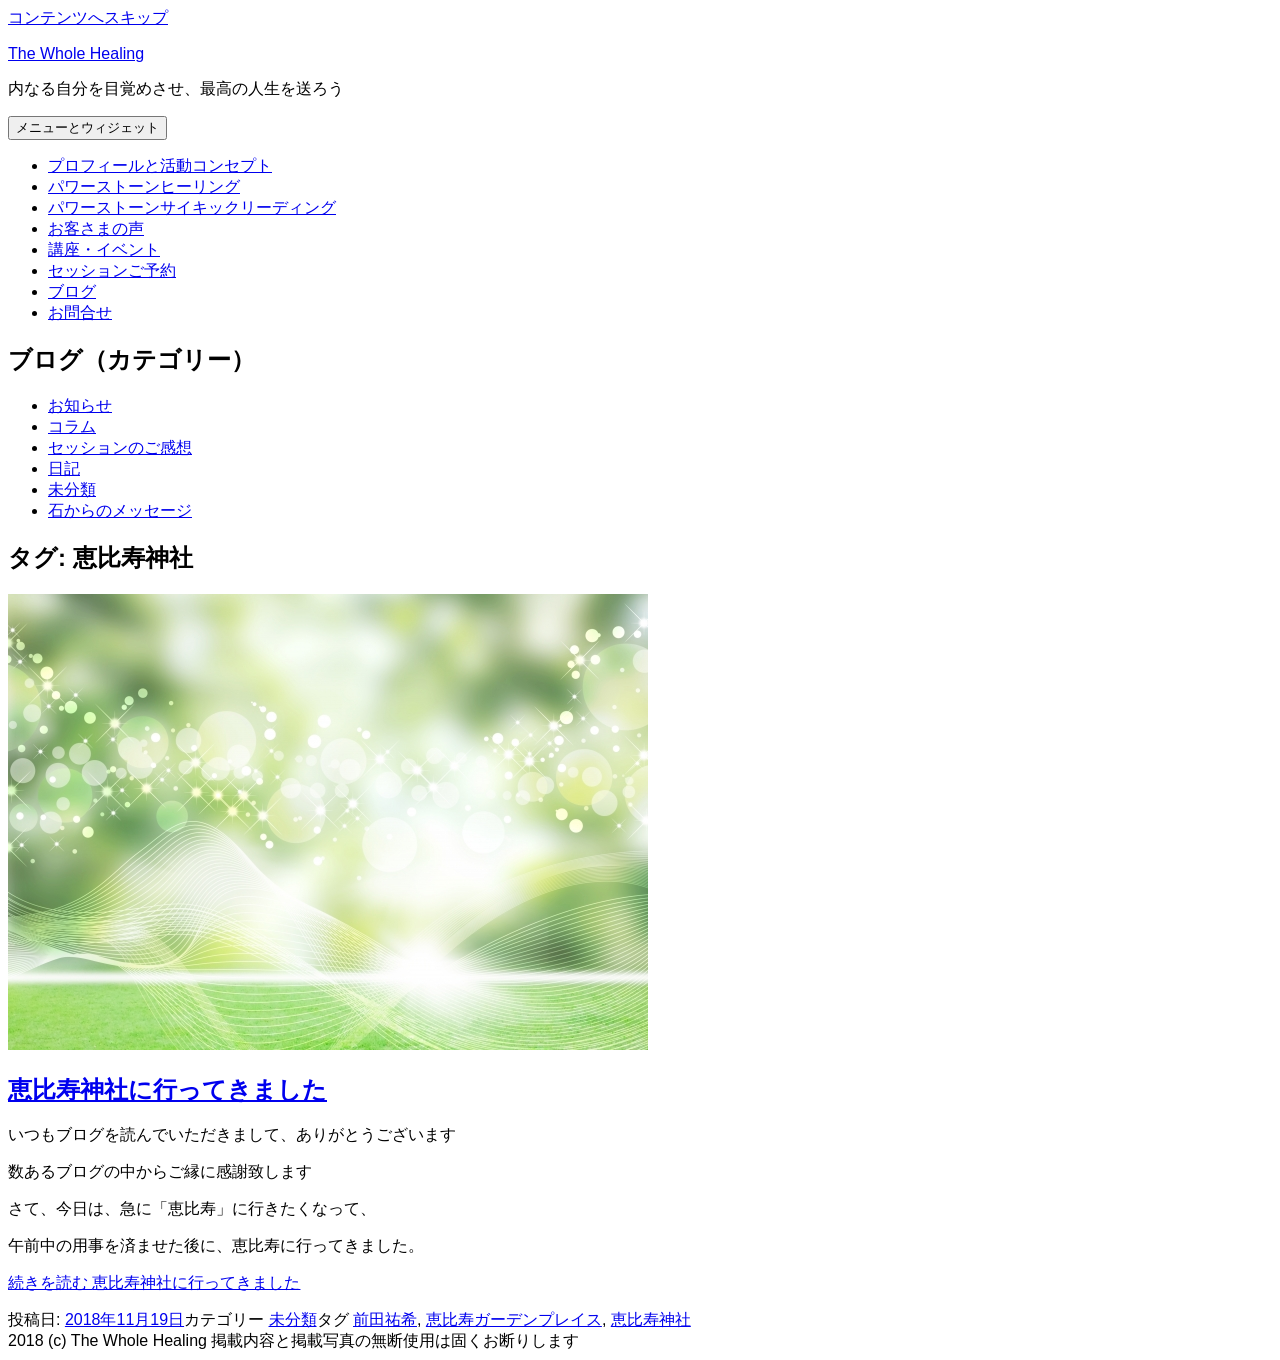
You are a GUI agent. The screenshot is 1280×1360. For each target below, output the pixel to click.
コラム (72, 426)
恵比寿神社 (651, 1319)
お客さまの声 (96, 228)
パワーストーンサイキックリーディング (192, 207)
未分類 (72, 489)
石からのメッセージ (120, 510)
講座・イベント (104, 249)
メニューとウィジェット (87, 127)
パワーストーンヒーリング (144, 186)
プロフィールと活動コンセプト (160, 165)
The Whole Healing (76, 53)
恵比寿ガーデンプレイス (514, 1319)
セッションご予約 (112, 270)
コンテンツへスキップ (88, 17)
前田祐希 (385, 1319)
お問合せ (80, 312)
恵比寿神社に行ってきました (167, 1089)
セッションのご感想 (120, 447)
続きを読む (154, 1282)
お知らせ (80, 405)
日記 (64, 468)
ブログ (72, 291)
